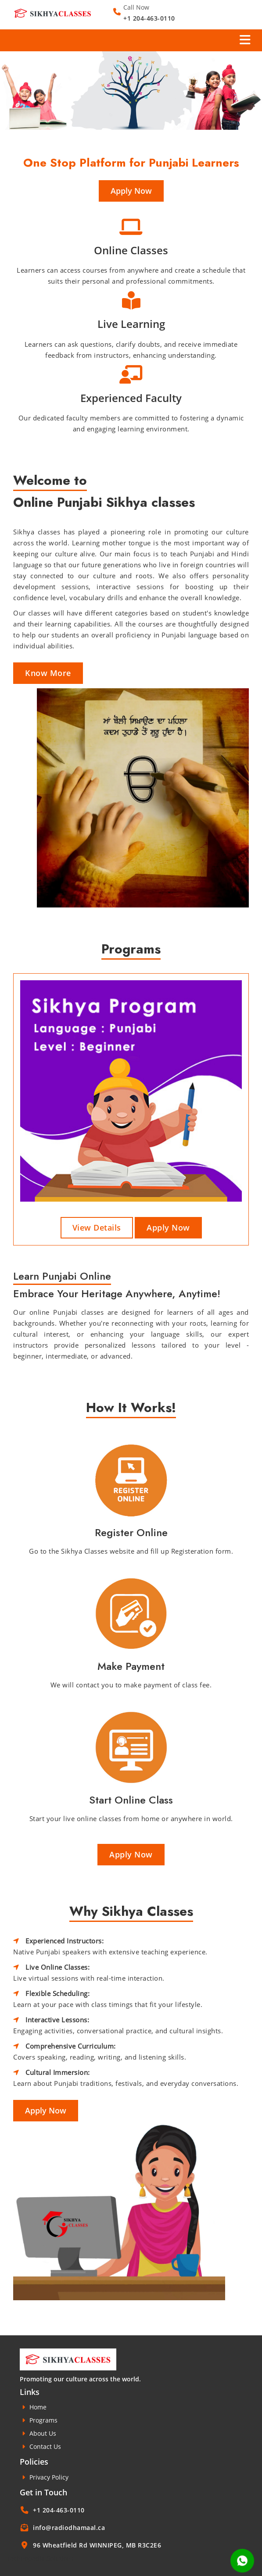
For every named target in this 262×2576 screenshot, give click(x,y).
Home (33, 2407)
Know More (48, 673)
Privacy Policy (44, 2477)
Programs (38, 2420)
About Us (38, 2433)
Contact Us (40, 2446)
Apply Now (131, 190)
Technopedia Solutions (40, 2558)
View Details (96, 1227)
